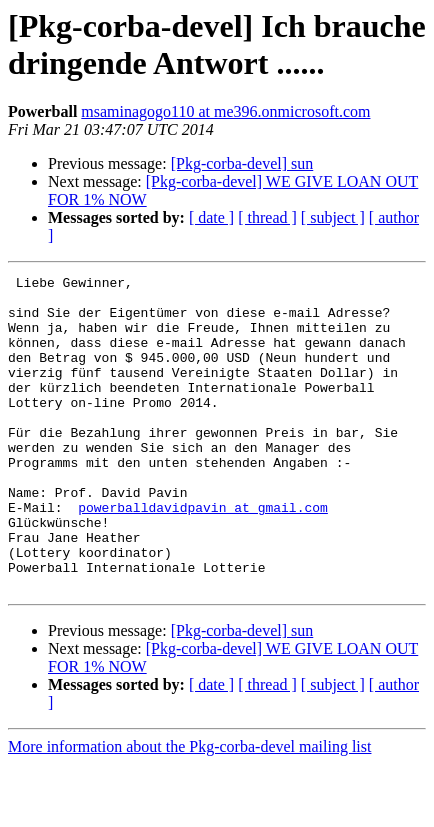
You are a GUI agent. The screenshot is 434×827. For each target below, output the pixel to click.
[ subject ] (333, 217)
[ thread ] (267, 217)
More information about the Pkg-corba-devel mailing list (189, 809)
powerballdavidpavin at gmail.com (203, 555)
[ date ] (211, 217)
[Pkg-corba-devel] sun (242, 163)
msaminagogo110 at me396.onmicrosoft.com (225, 111)
